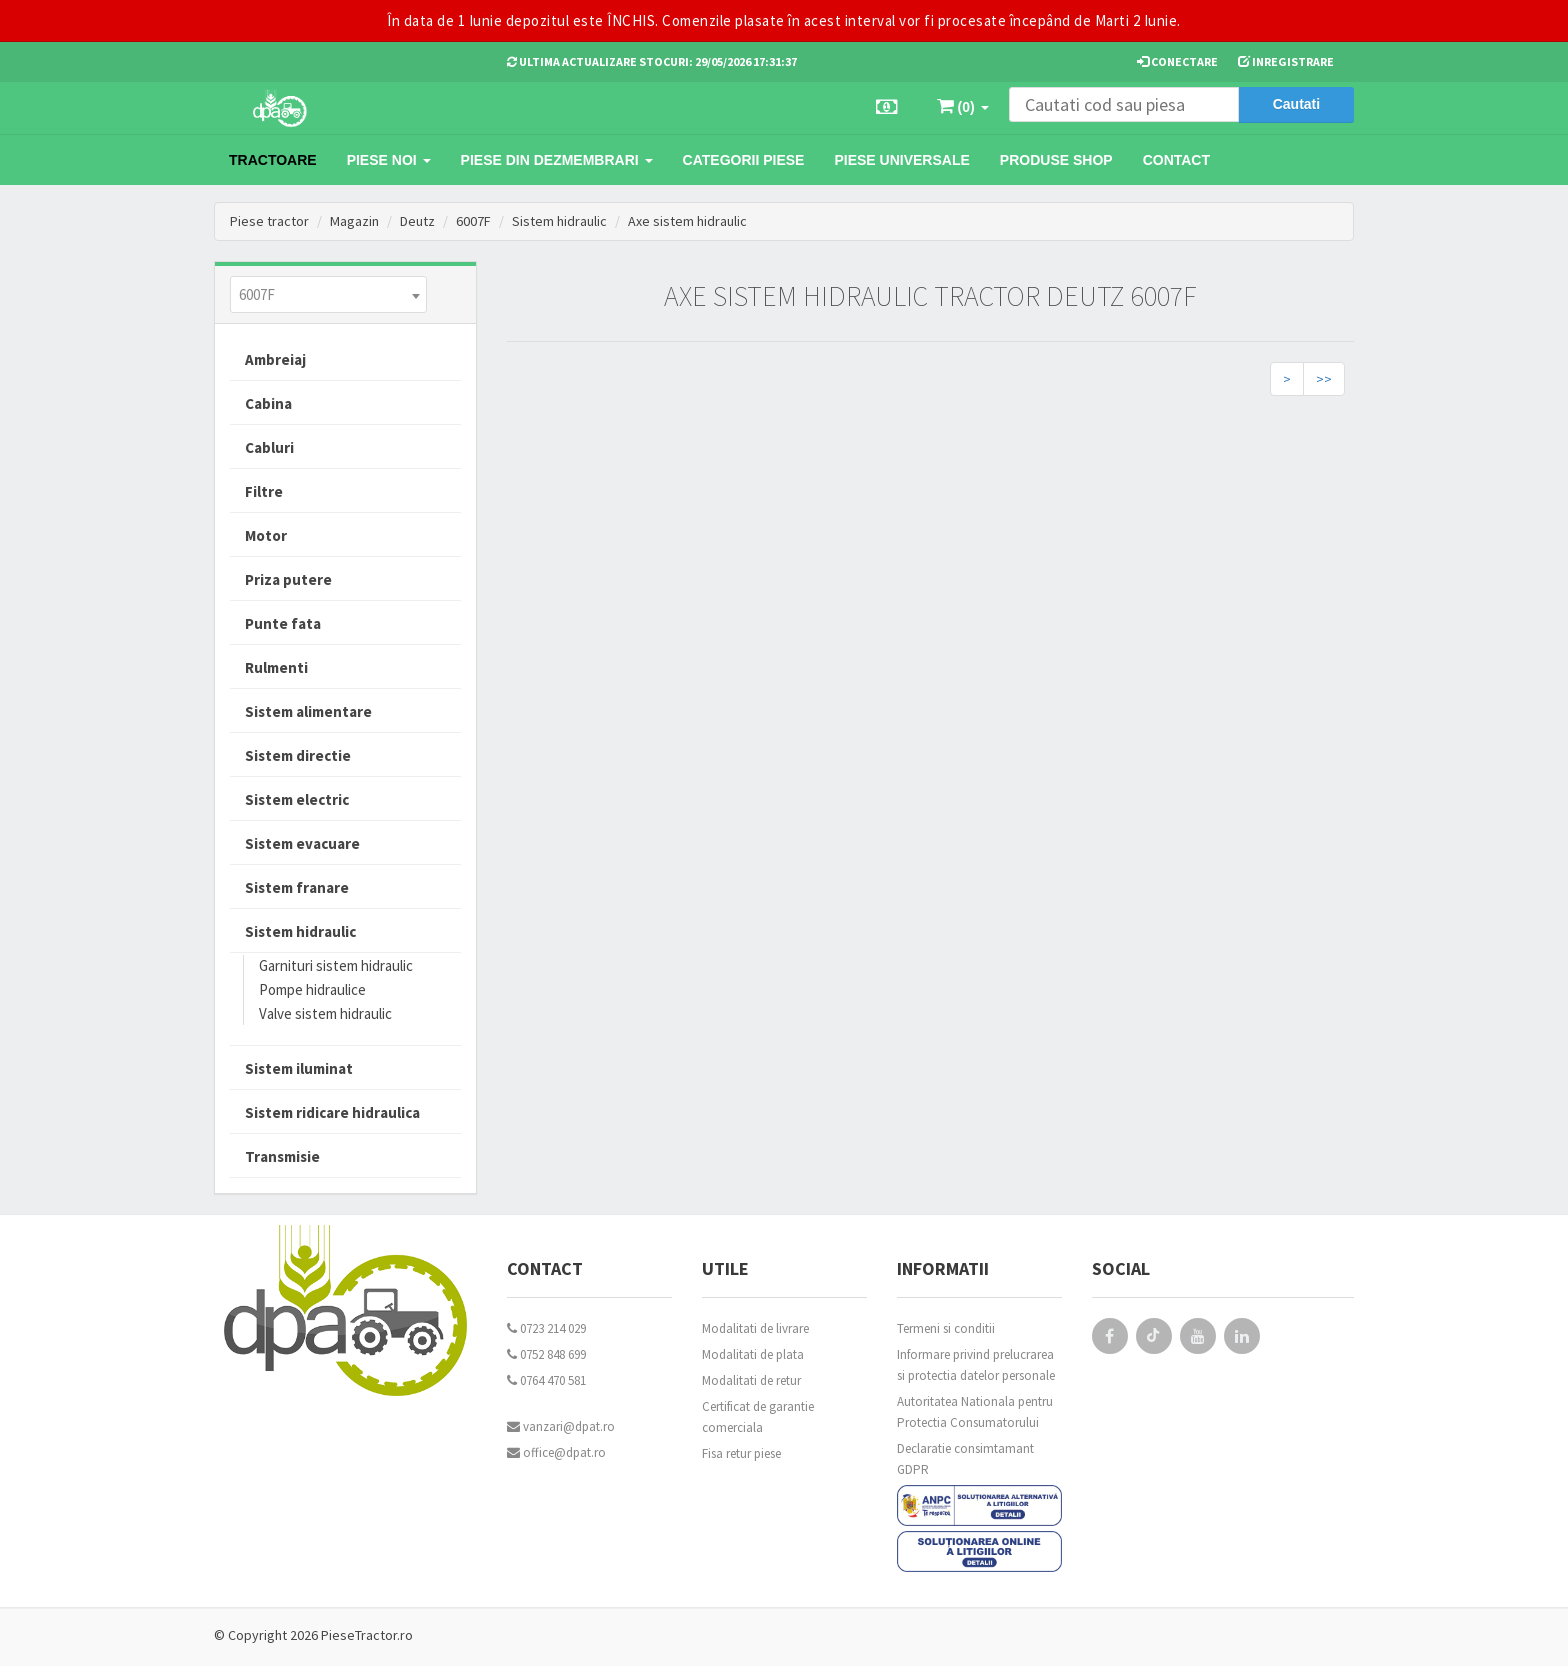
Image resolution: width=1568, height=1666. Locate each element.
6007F (473, 221)
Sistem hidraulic (559, 221)
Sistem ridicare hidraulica (332, 1112)
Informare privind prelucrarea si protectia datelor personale (976, 1365)
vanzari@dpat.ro (561, 1426)
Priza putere (288, 579)
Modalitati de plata (753, 1354)
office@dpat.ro (556, 1452)
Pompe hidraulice (312, 989)
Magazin (354, 221)
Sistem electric (297, 799)
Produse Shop (1056, 160)
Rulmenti (276, 667)
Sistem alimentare (308, 711)
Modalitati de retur (751, 1380)
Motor (266, 535)
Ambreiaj (275, 359)
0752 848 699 (546, 1354)
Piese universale (901, 160)
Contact (1176, 160)
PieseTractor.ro (367, 1635)
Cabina (268, 403)
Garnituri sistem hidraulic (336, 965)
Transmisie (282, 1156)
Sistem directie (298, 755)
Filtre (264, 491)
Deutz (417, 221)
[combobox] (328, 294)
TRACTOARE (273, 160)
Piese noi (389, 160)
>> (1324, 379)
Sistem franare (297, 887)
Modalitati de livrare (755, 1328)
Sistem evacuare (302, 843)
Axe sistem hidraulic (687, 221)
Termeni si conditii (946, 1328)
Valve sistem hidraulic (325, 1013)
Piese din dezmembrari (557, 160)
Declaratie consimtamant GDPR (965, 1459)
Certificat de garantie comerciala (758, 1417)
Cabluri (269, 447)
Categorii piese (744, 160)
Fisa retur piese (741, 1453)
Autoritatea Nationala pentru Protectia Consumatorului (975, 1412)
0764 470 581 (546, 1380)
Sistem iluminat (299, 1068)
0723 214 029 (546, 1328)
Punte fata (283, 623)
